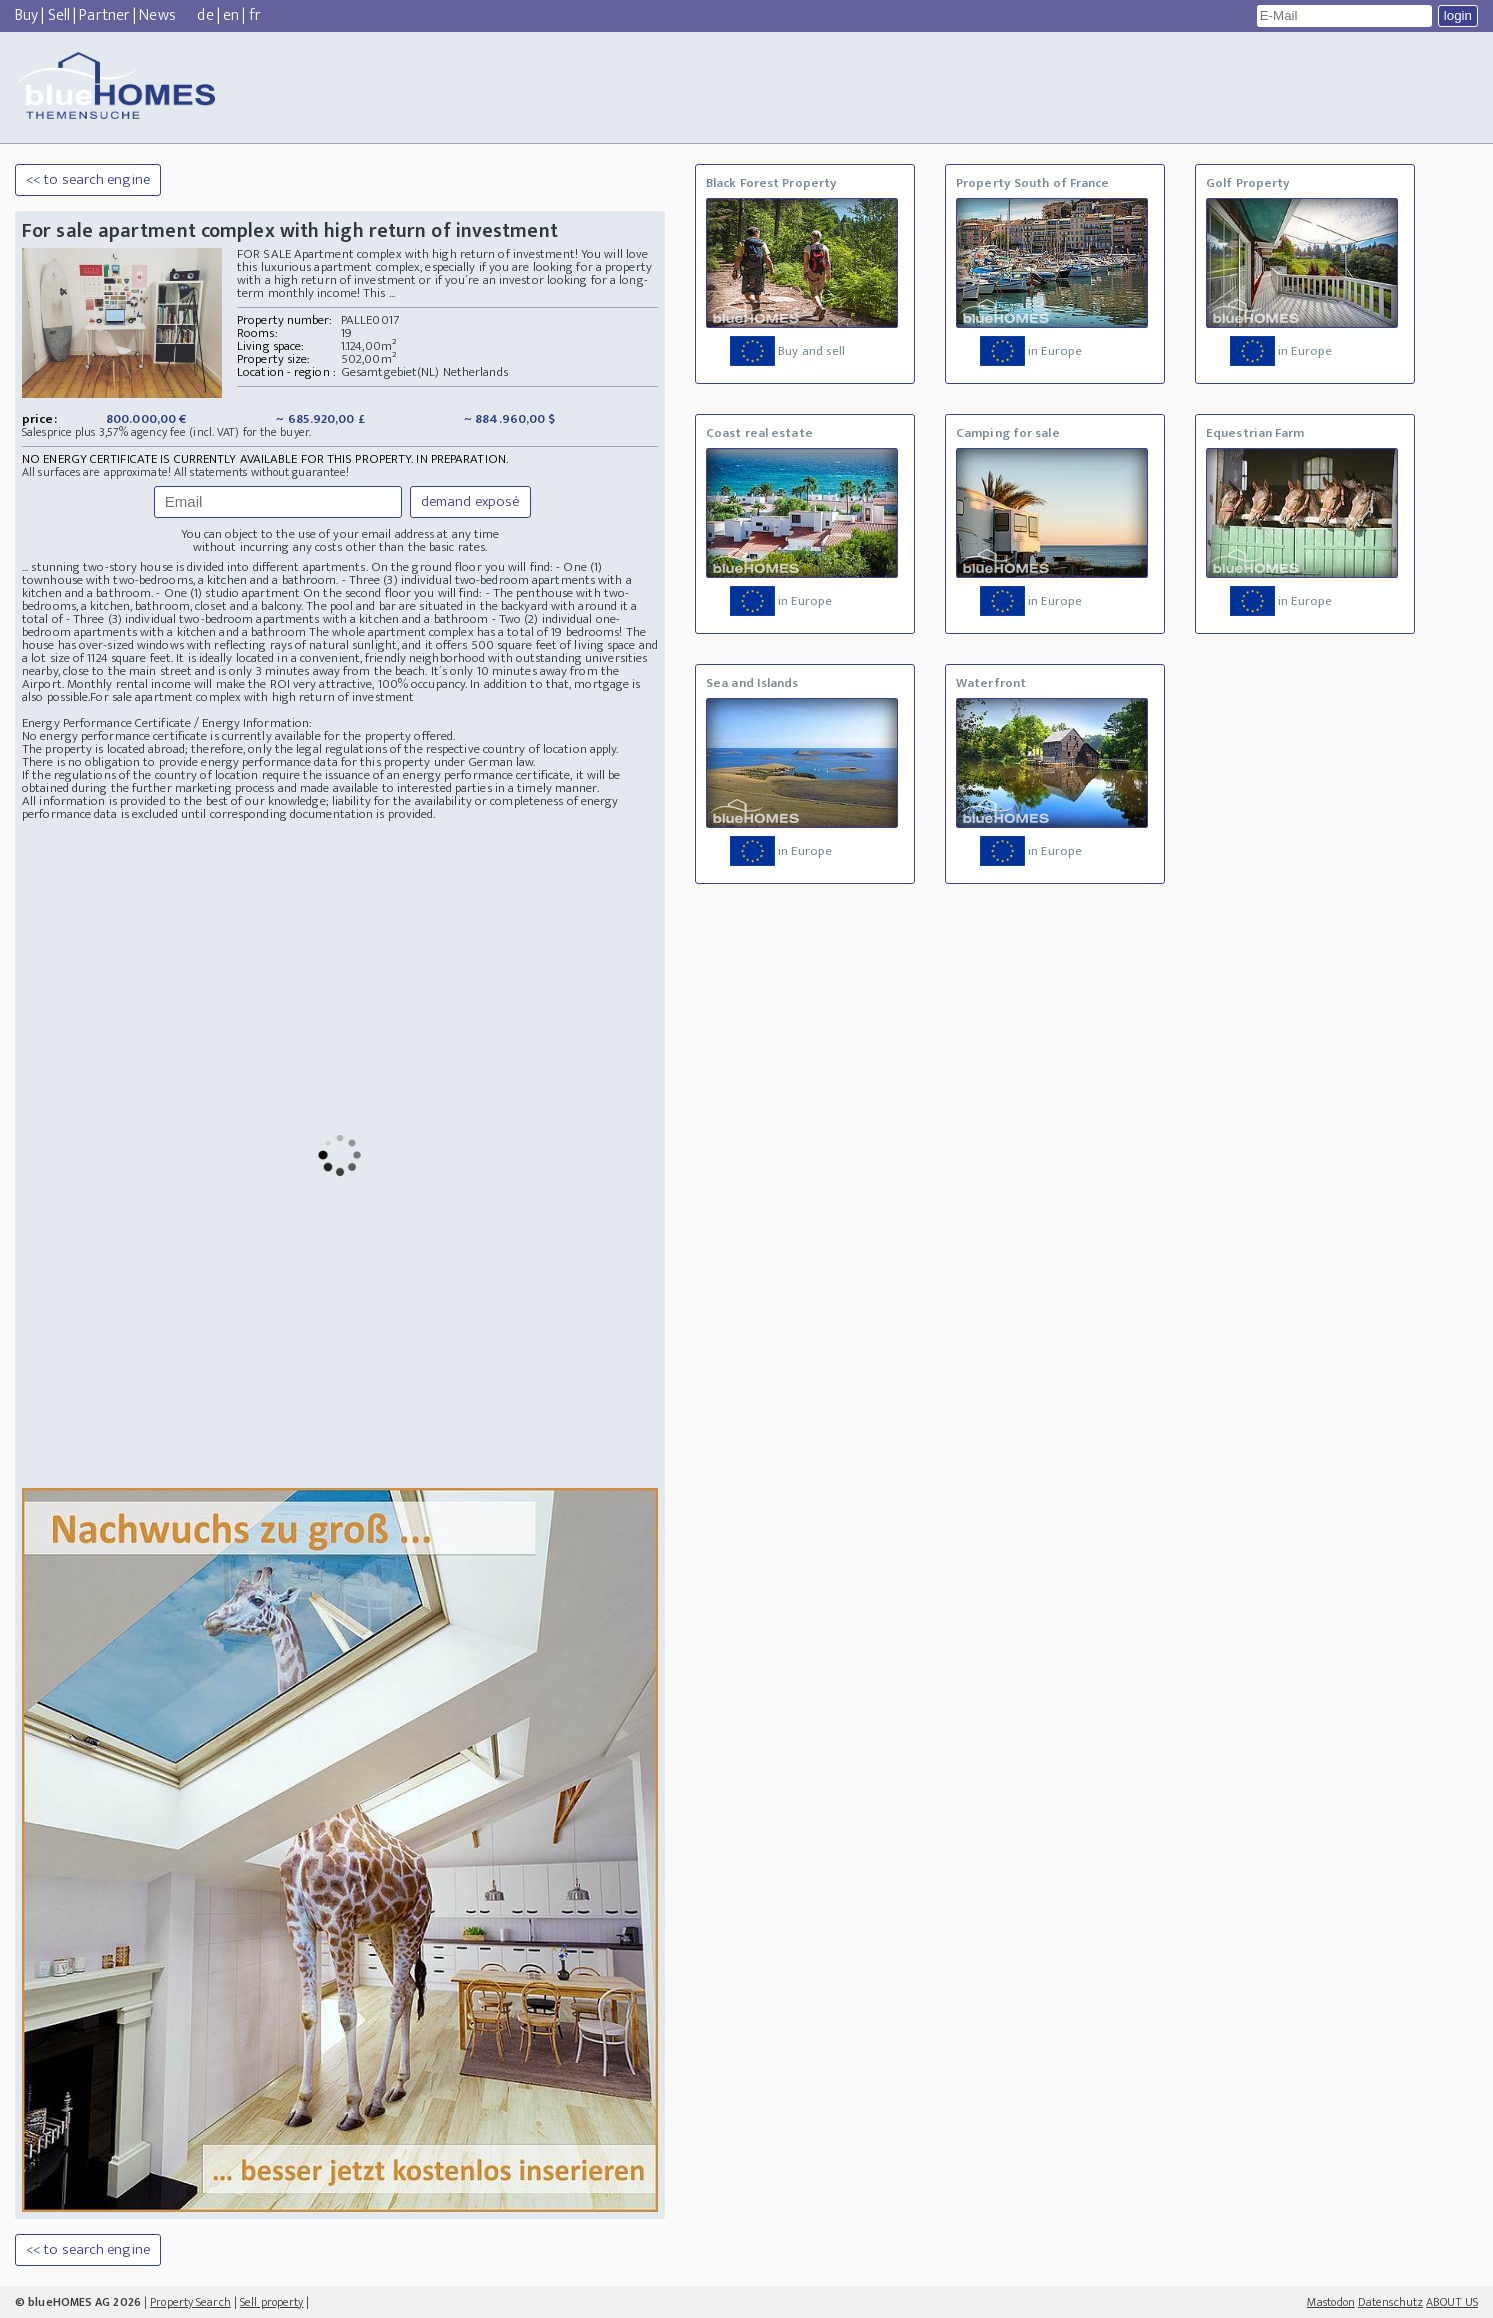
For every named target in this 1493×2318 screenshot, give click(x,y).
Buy (26, 15)
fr (255, 15)
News (157, 15)
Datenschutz (1390, 2302)
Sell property (271, 2302)
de (205, 15)
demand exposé (470, 501)
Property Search (190, 2302)
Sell (59, 15)
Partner (104, 15)
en (231, 15)
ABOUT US (1452, 2302)
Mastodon (1331, 2302)
